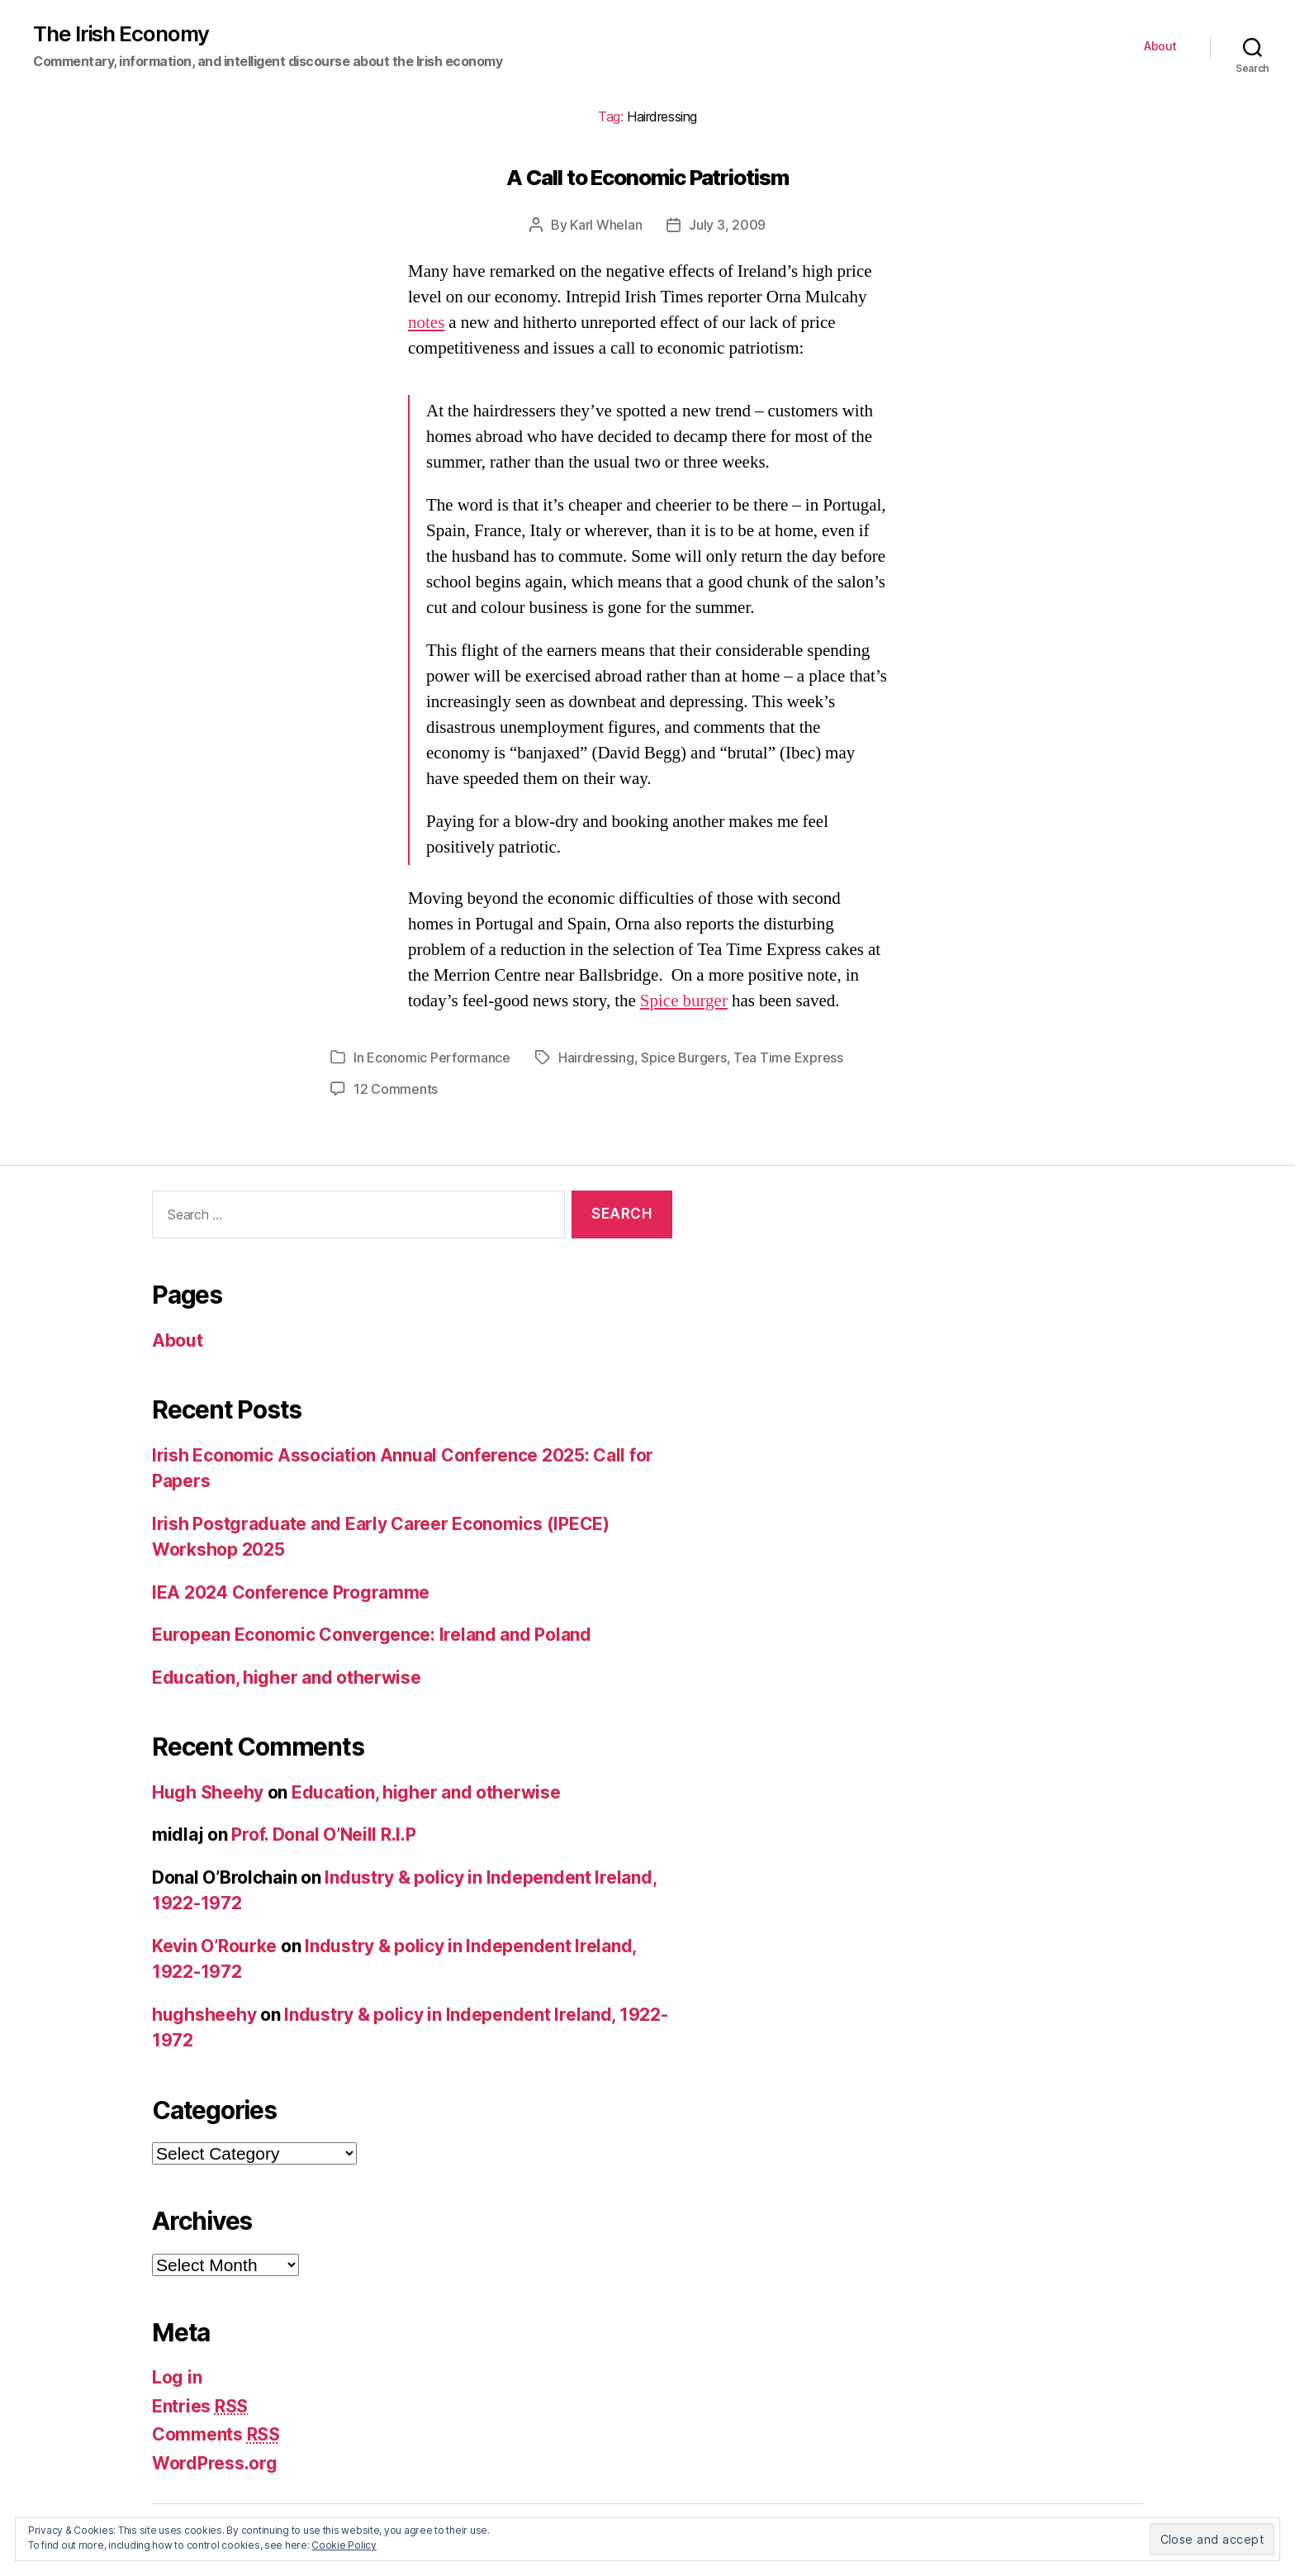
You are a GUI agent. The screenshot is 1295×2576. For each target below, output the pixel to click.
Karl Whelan (606, 224)
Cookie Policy (344, 2545)
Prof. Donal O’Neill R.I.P (323, 1834)
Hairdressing (596, 1057)
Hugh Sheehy (207, 1792)
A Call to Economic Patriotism (647, 177)
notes (426, 322)
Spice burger (684, 1001)
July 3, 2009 (727, 224)
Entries (200, 2406)
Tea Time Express (788, 1057)
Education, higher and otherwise (286, 1677)
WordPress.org (215, 2463)
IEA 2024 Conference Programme (290, 1592)
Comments (216, 2434)
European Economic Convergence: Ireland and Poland (371, 1634)
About (1160, 46)
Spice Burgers (684, 1057)
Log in (177, 2377)
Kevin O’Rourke (214, 1946)
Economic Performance (438, 1057)
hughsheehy (204, 2014)
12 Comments (395, 1089)
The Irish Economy (121, 34)
